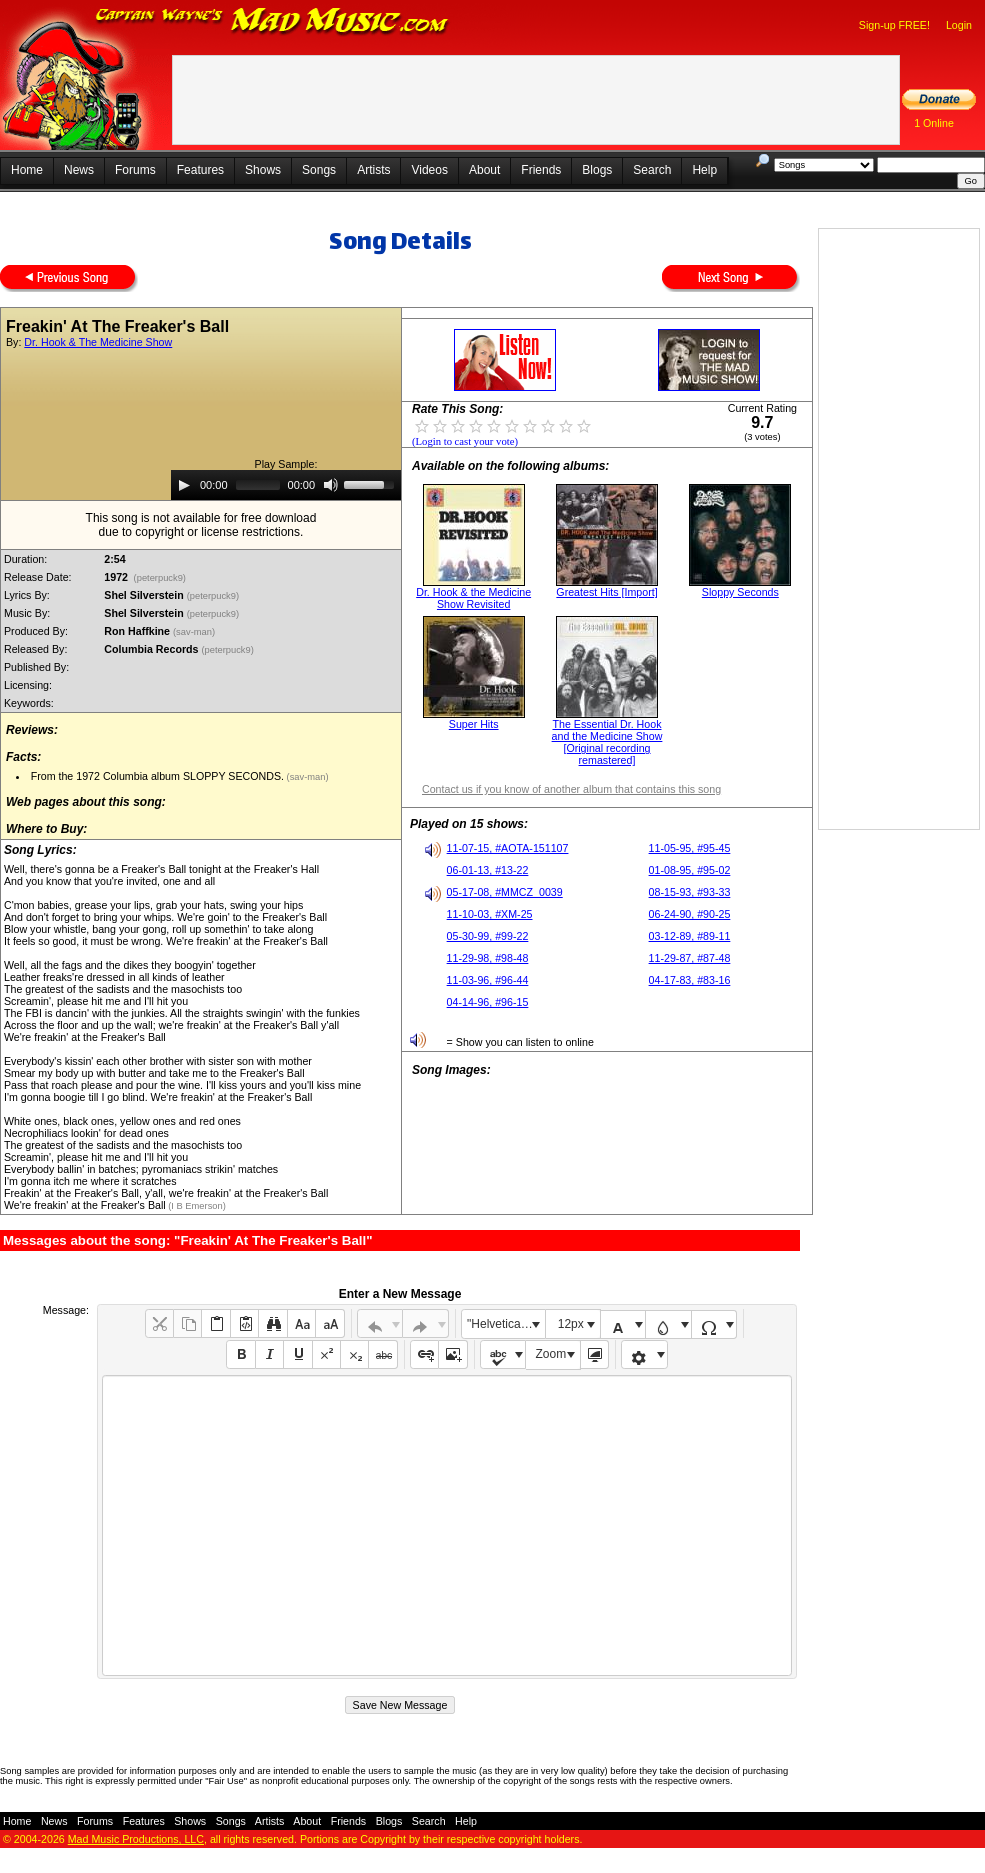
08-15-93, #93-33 (690, 892)
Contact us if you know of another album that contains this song (571, 789)
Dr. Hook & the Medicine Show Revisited (473, 598)
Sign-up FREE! (894, 25)
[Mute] (331, 485)
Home (27, 170)
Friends (541, 170)
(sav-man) (195, 632)
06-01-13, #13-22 (488, 870)
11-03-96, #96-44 (488, 980)
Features (200, 170)
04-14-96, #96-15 (488, 1002)
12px (571, 1324)
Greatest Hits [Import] (606, 592)
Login (959, 25)
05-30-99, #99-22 (488, 936)
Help (704, 170)
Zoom (551, 1354)
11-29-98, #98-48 (488, 958)
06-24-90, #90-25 (690, 914)
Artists (373, 170)
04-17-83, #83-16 (690, 980)
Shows (263, 170)
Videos (429, 170)
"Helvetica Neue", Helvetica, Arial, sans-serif (506, 1324)
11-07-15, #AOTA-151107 (508, 848)
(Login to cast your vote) (465, 441)
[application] (286, 485)
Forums (135, 170)
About (484, 170)
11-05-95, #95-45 (690, 848)
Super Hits (474, 724)
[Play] (184, 485)
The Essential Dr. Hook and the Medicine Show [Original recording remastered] (607, 742)
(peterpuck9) (160, 578)
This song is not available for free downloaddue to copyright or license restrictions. (201, 525)
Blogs (597, 170)
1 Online (934, 123)
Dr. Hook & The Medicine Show (98, 342)
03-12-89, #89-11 (690, 936)
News (79, 170)
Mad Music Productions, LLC (136, 1839)
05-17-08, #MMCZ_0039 (505, 892)
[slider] (258, 485)
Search (652, 170)
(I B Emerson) (196, 1206)
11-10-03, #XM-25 (490, 914)
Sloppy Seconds (740, 592)
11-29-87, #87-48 (690, 958)
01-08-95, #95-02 (690, 870)
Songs (319, 170)
